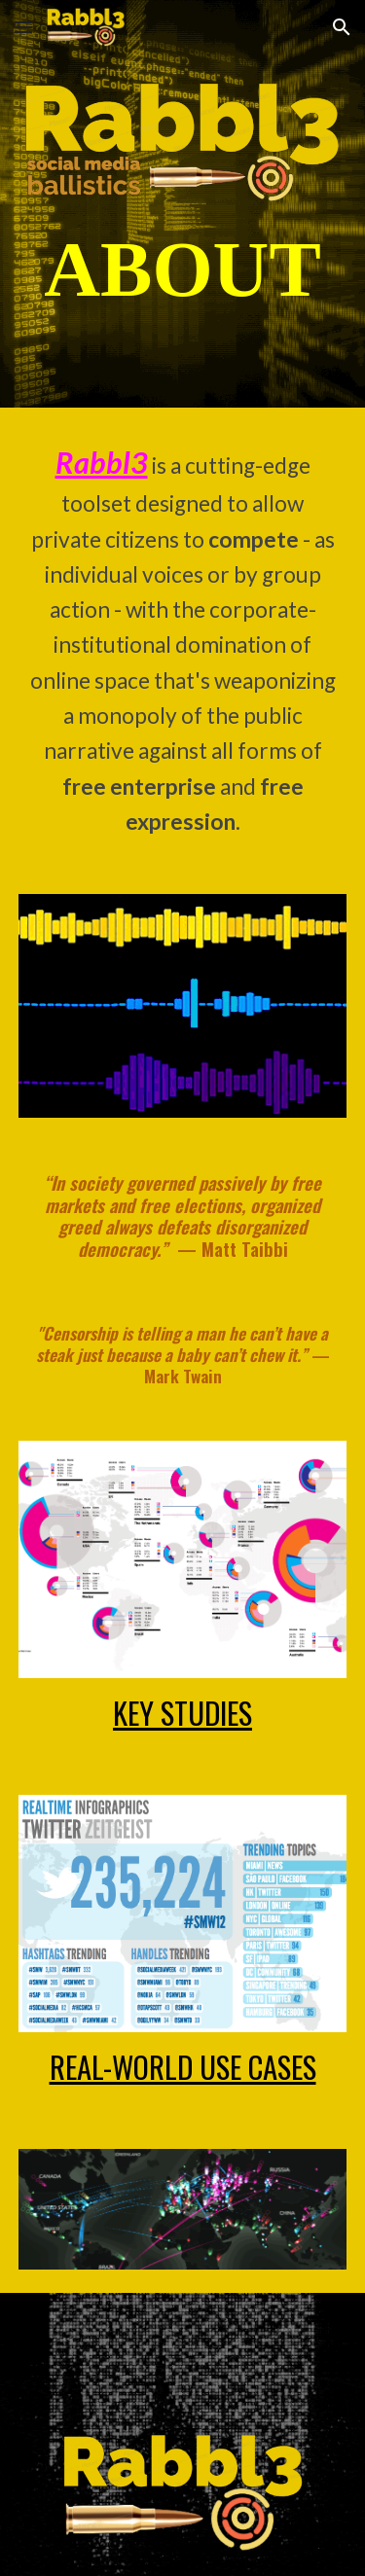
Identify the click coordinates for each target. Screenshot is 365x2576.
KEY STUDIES (182, 1712)
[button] (23, 27)
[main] (182, 269)
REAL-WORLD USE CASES (183, 2066)
